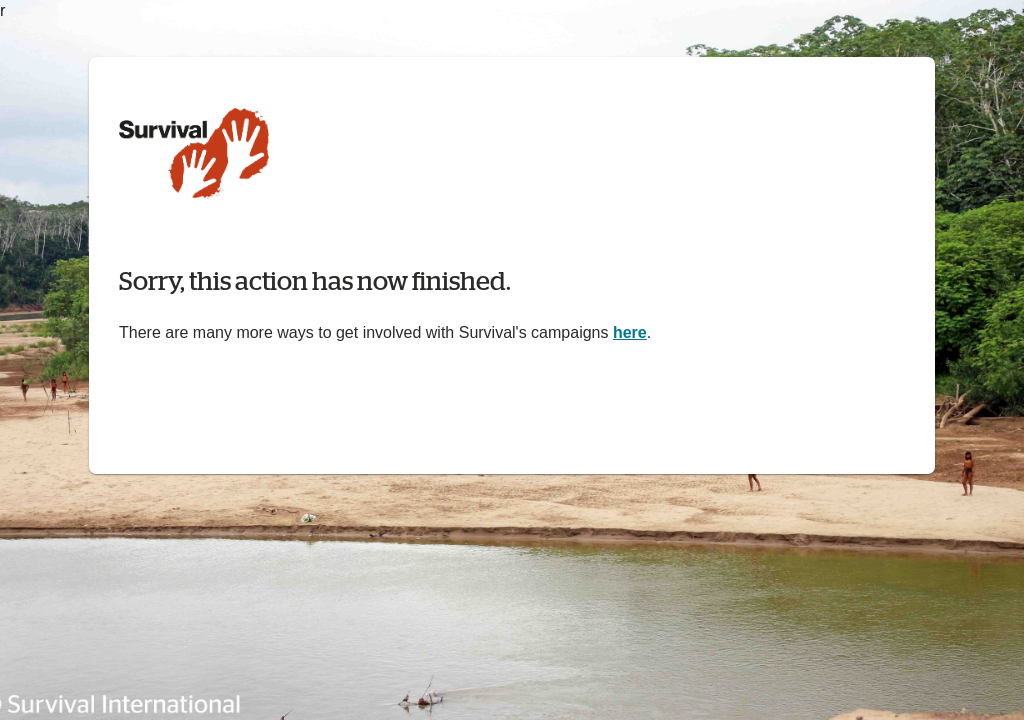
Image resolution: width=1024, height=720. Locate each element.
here (630, 332)
